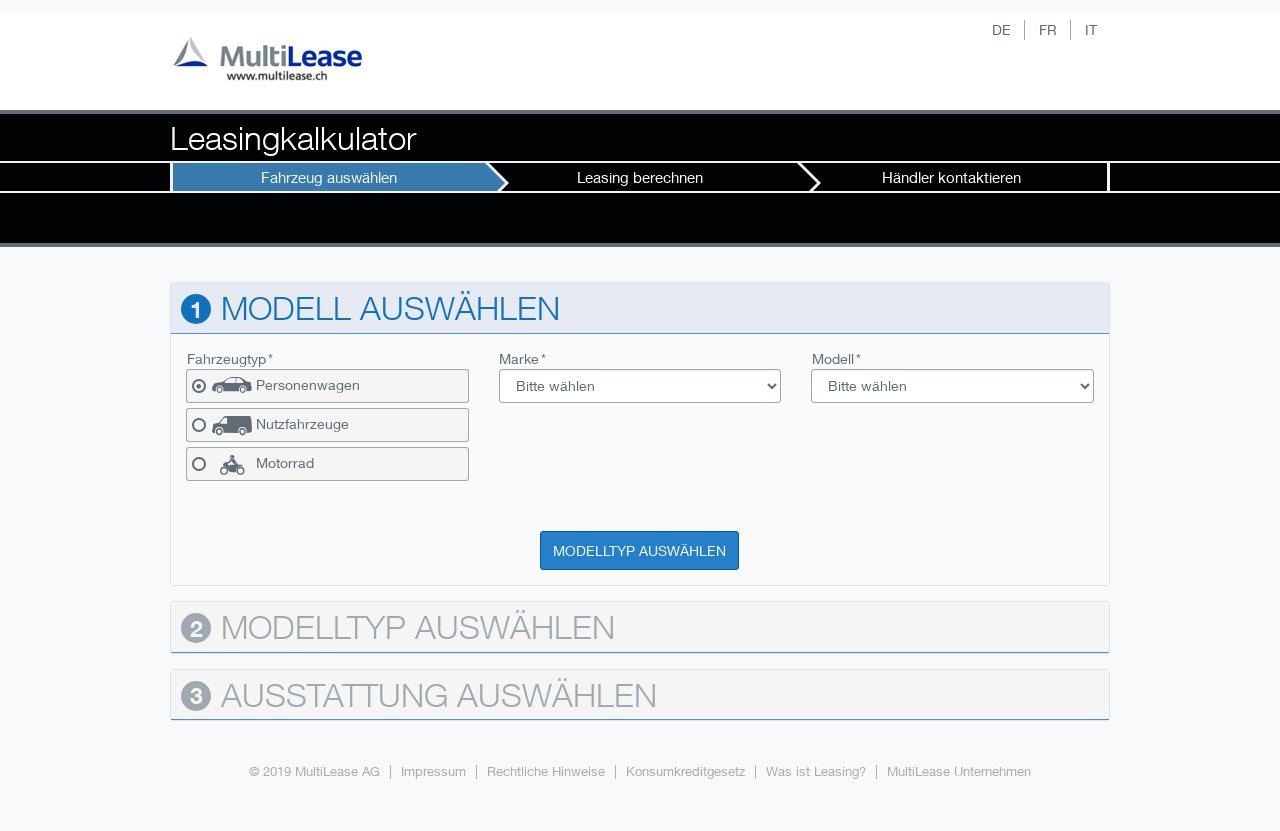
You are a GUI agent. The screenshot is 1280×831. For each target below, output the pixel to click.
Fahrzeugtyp (226, 358)
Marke (519, 358)
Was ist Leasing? (816, 771)
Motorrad (285, 463)
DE (1001, 29)
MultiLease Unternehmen (959, 771)
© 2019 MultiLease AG (314, 771)
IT (1091, 29)
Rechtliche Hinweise (546, 771)
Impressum (433, 771)
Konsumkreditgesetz (685, 771)
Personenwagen (308, 385)
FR (1048, 29)
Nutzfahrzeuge (302, 424)
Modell (833, 358)
